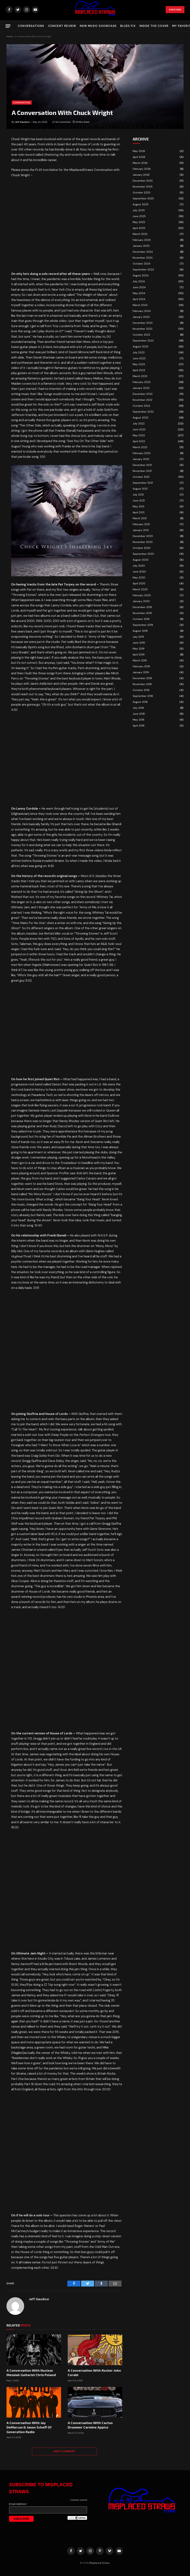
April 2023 (139, 370)
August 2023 (140, 346)
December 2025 (143, 180)
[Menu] (8, 26)
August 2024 (141, 275)
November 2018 (142, 684)
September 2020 (143, 553)
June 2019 (139, 642)
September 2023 (143, 340)
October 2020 (141, 548)
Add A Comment (64, 2451)
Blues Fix (128, 26)
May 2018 (138, 719)
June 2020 (139, 571)
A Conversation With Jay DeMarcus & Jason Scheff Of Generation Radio (29, 2427)
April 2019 (139, 654)
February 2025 (142, 240)
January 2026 (141, 174)
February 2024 (142, 311)
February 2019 (141, 666)
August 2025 (140, 204)
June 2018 (139, 713)
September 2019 (143, 625)
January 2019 (141, 672)
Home (9, 36)
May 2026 (139, 151)
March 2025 (140, 234)
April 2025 (139, 228)
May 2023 (139, 364)
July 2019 (138, 636)
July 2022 (139, 423)
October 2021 (141, 476)
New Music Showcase (98, 26)
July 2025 (139, 210)
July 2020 (139, 565)
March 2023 (140, 376)
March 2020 (140, 589)
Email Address (18, 2504)
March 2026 (140, 163)
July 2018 (138, 707)
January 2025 (141, 245)
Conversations (31, 26)
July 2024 (139, 281)
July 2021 (138, 494)
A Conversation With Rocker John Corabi (94, 2372)
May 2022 (139, 435)
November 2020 (143, 542)
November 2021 (142, 471)
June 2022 (139, 429)
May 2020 (139, 577)
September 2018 (143, 696)
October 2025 (141, 192)
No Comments (62, 121)
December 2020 (143, 536)
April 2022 (139, 441)
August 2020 (141, 559)
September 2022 (143, 411)
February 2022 (141, 453)
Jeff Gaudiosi (22, 121)
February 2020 (142, 595)
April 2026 (139, 157)
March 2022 (140, 447)
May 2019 (138, 648)
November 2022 (142, 399)
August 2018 (140, 702)
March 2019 (140, 660)
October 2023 (141, 334)
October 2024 (141, 263)
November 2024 (143, 257)
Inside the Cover (153, 26)
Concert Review (62, 26)
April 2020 (139, 583)
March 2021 (140, 518)
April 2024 (139, 299)
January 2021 (141, 530)
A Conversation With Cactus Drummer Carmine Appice (90, 2425)
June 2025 (139, 216)
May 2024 (139, 293)
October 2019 (141, 619)
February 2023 (141, 382)
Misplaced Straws (99, 2563)
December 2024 (143, 251)
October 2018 (141, 690)
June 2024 (139, 287)
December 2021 (142, 465)
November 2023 (142, 328)
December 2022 (143, 394)
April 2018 (139, 725)
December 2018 (142, 678)
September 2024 (143, 269)
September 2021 (143, 482)
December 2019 (142, 607)
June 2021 (139, 500)
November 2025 (143, 186)
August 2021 (140, 488)
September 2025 (143, 198)
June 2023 (139, 358)
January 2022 (141, 459)
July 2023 (139, 352)
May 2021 (138, 506)
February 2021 (141, 524)
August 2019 (140, 630)
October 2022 (141, 405)
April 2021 (138, 512)
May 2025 (139, 222)
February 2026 (142, 168)
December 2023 (143, 322)
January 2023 (141, 388)
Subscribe (175, 9)
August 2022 (140, 417)
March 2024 (140, 305)
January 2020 (141, 601)
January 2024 (141, 317)
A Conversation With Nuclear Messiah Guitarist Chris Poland (31, 2372)
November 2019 (142, 613)
